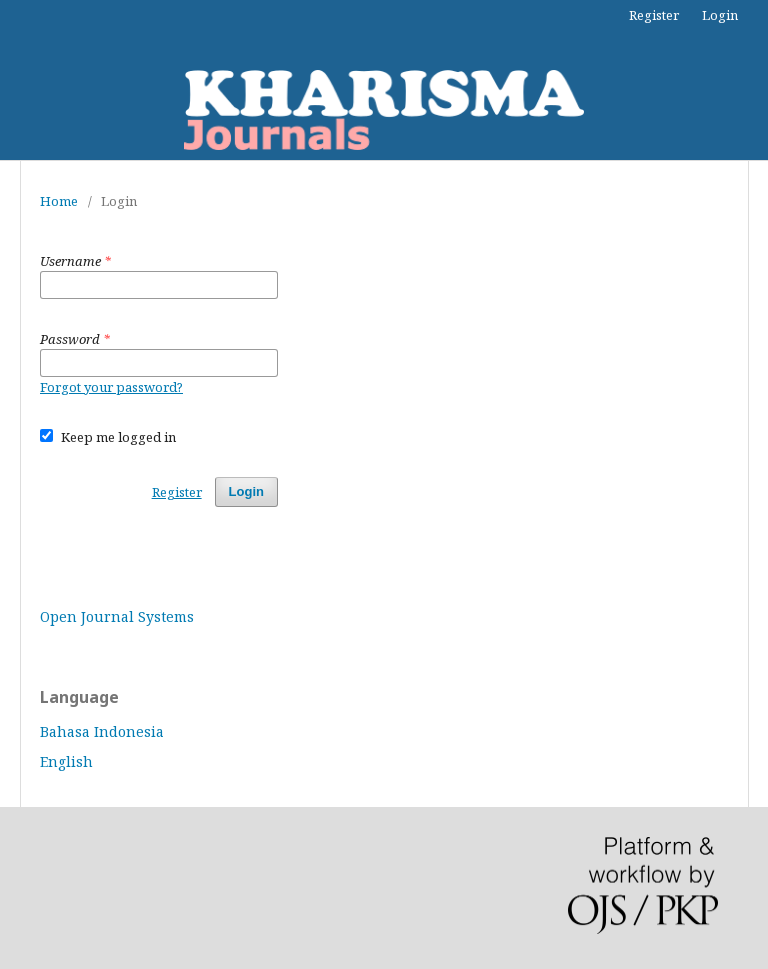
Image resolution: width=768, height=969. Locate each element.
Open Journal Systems (117, 616)
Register (654, 15)
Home (59, 201)
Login (720, 15)
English (66, 761)
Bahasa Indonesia (102, 731)
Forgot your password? (111, 387)
